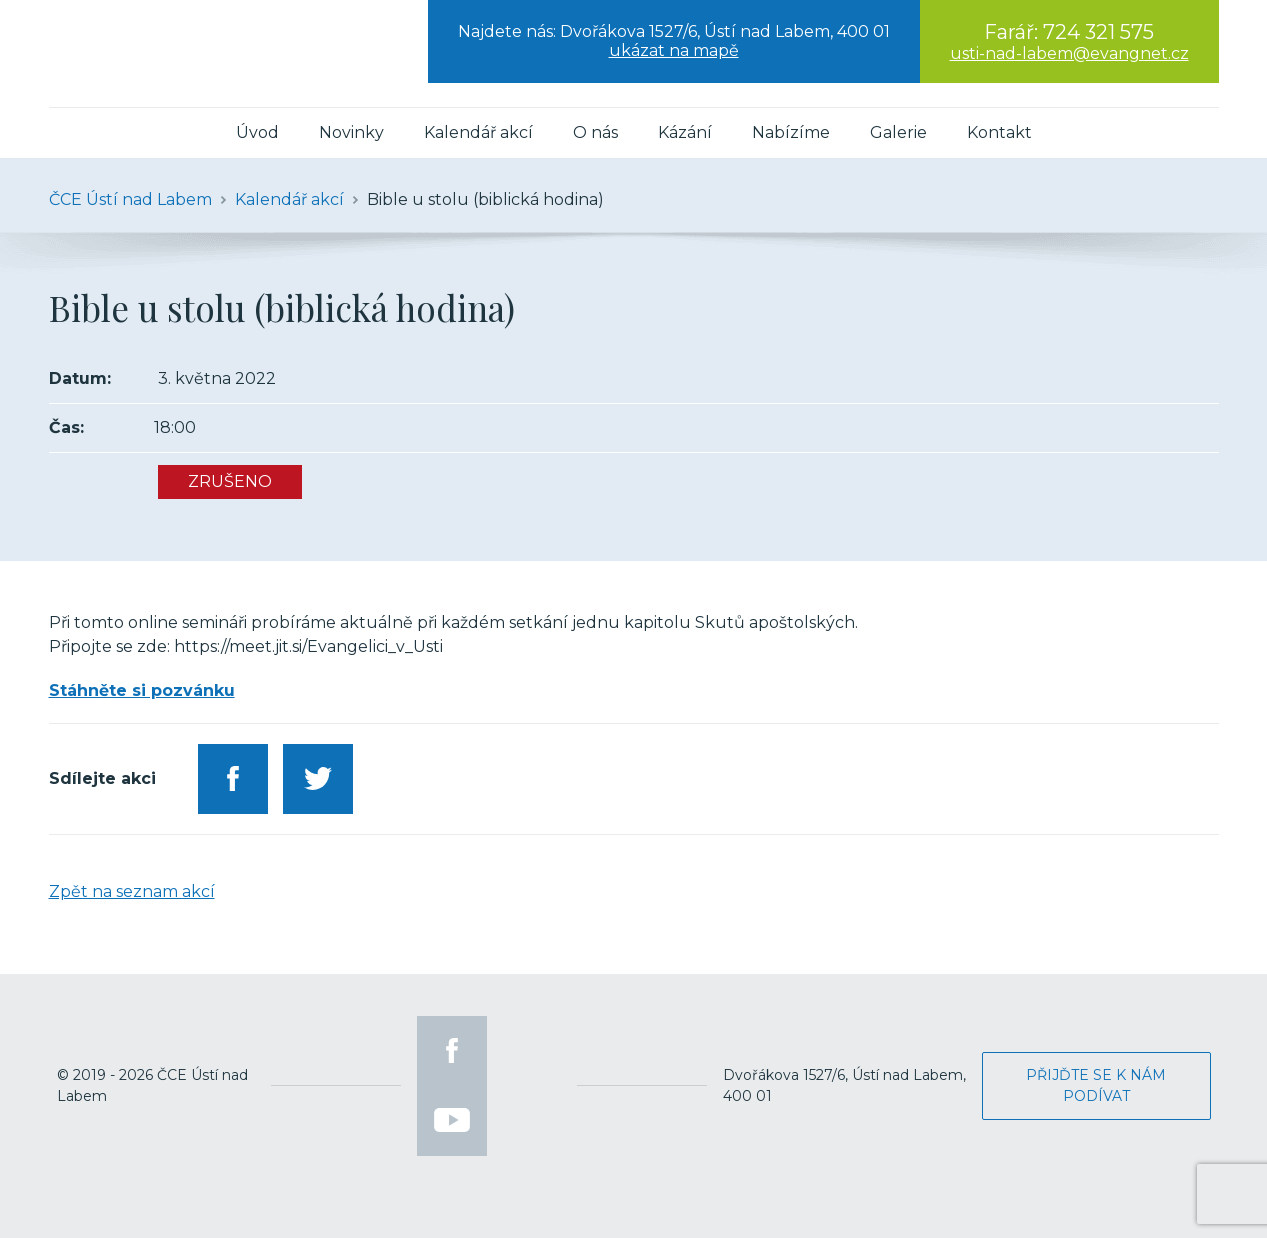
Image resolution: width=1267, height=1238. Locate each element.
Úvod (257, 132)
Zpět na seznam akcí (132, 891)
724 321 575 (1098, 32)
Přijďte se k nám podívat (1096, 1085)
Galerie (898, 132)
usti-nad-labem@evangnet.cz (1069, 53)
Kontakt (999, 132)
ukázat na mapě (674, 50)
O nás (595, 132)
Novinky (351, 132)
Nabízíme (791, 132)
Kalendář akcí (478, 132)
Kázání (685, 132)
